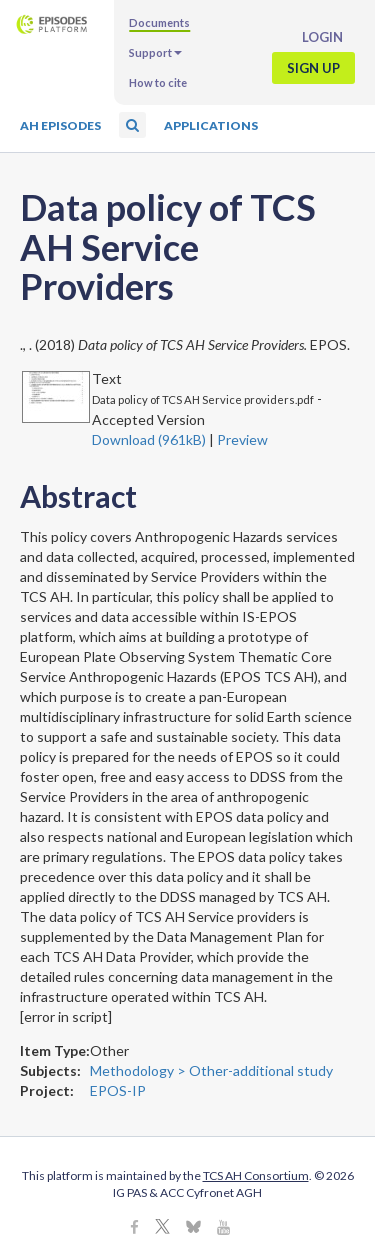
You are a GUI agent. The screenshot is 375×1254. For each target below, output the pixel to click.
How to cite (158, 82)
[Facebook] (134, 1228)
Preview (242, 439)
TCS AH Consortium (256, 1175)
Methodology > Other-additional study (211, 1070)
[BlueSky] (193, 1228)
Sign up (313, 68)
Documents (159, 22)
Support (155, 52)
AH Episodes (60, 125)
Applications (211, 125)
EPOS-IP (118, 1090)
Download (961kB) (149, 439)
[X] (162, 1228)
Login (322, 37)
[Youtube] (223, 1228)
